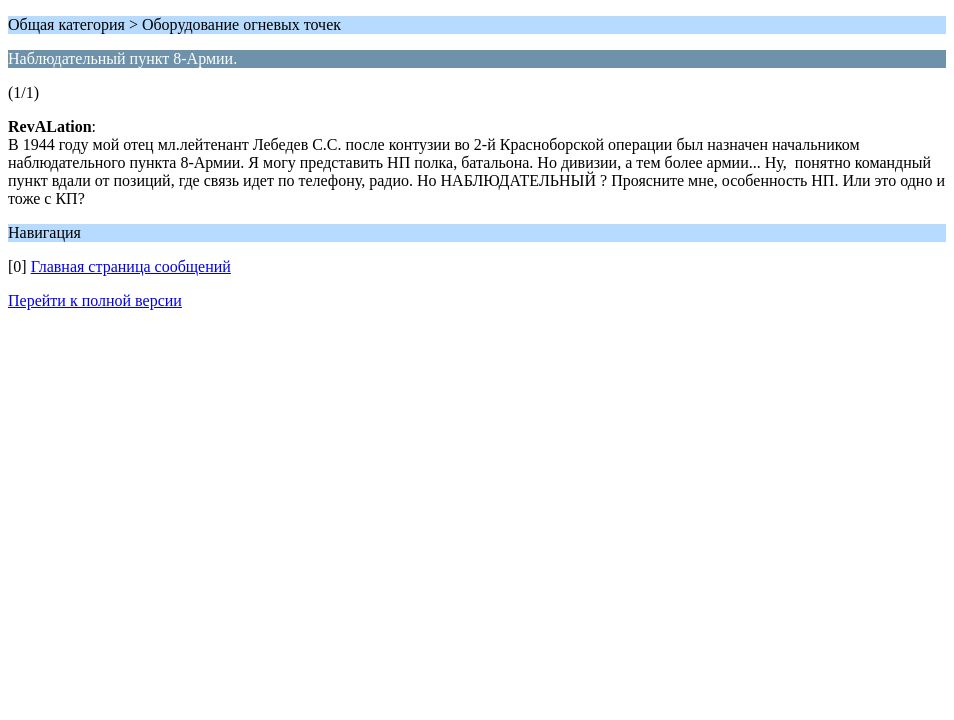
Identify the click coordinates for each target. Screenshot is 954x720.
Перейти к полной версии (95, 300)
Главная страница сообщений (131, 266)
